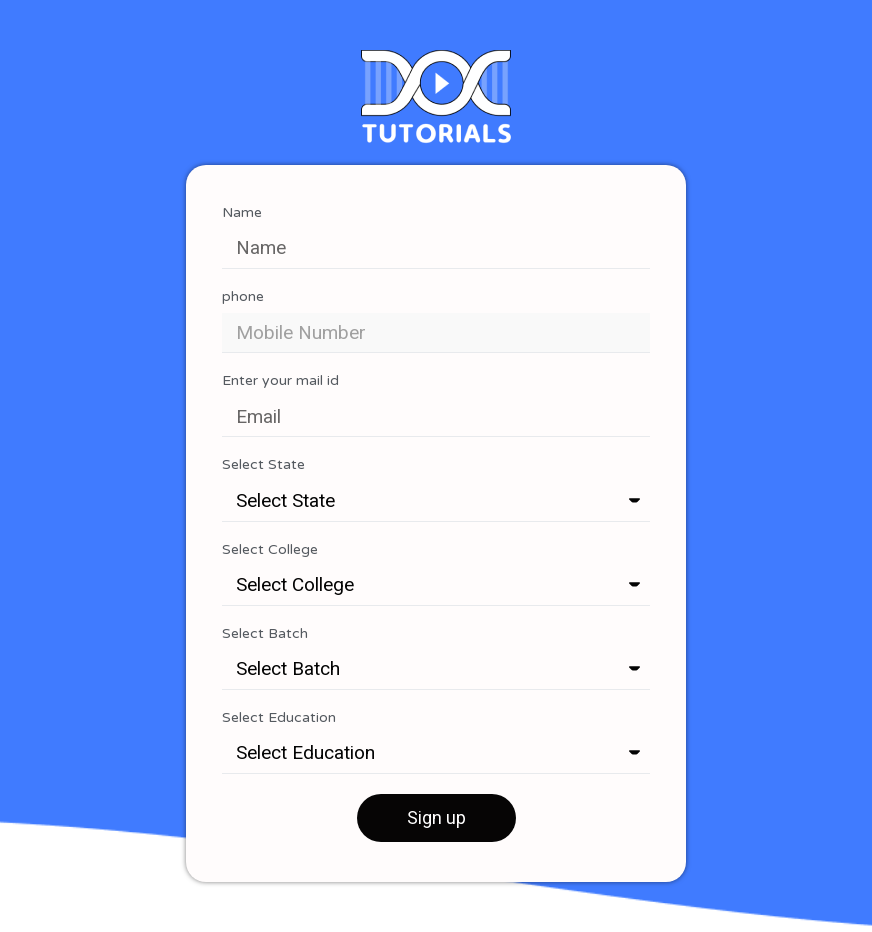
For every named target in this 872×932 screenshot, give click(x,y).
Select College (270, 550)
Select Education (279, 718)
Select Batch (265, 634)
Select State (263, 465)
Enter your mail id (280, 381)
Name (242, 213)
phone (243, 297)
